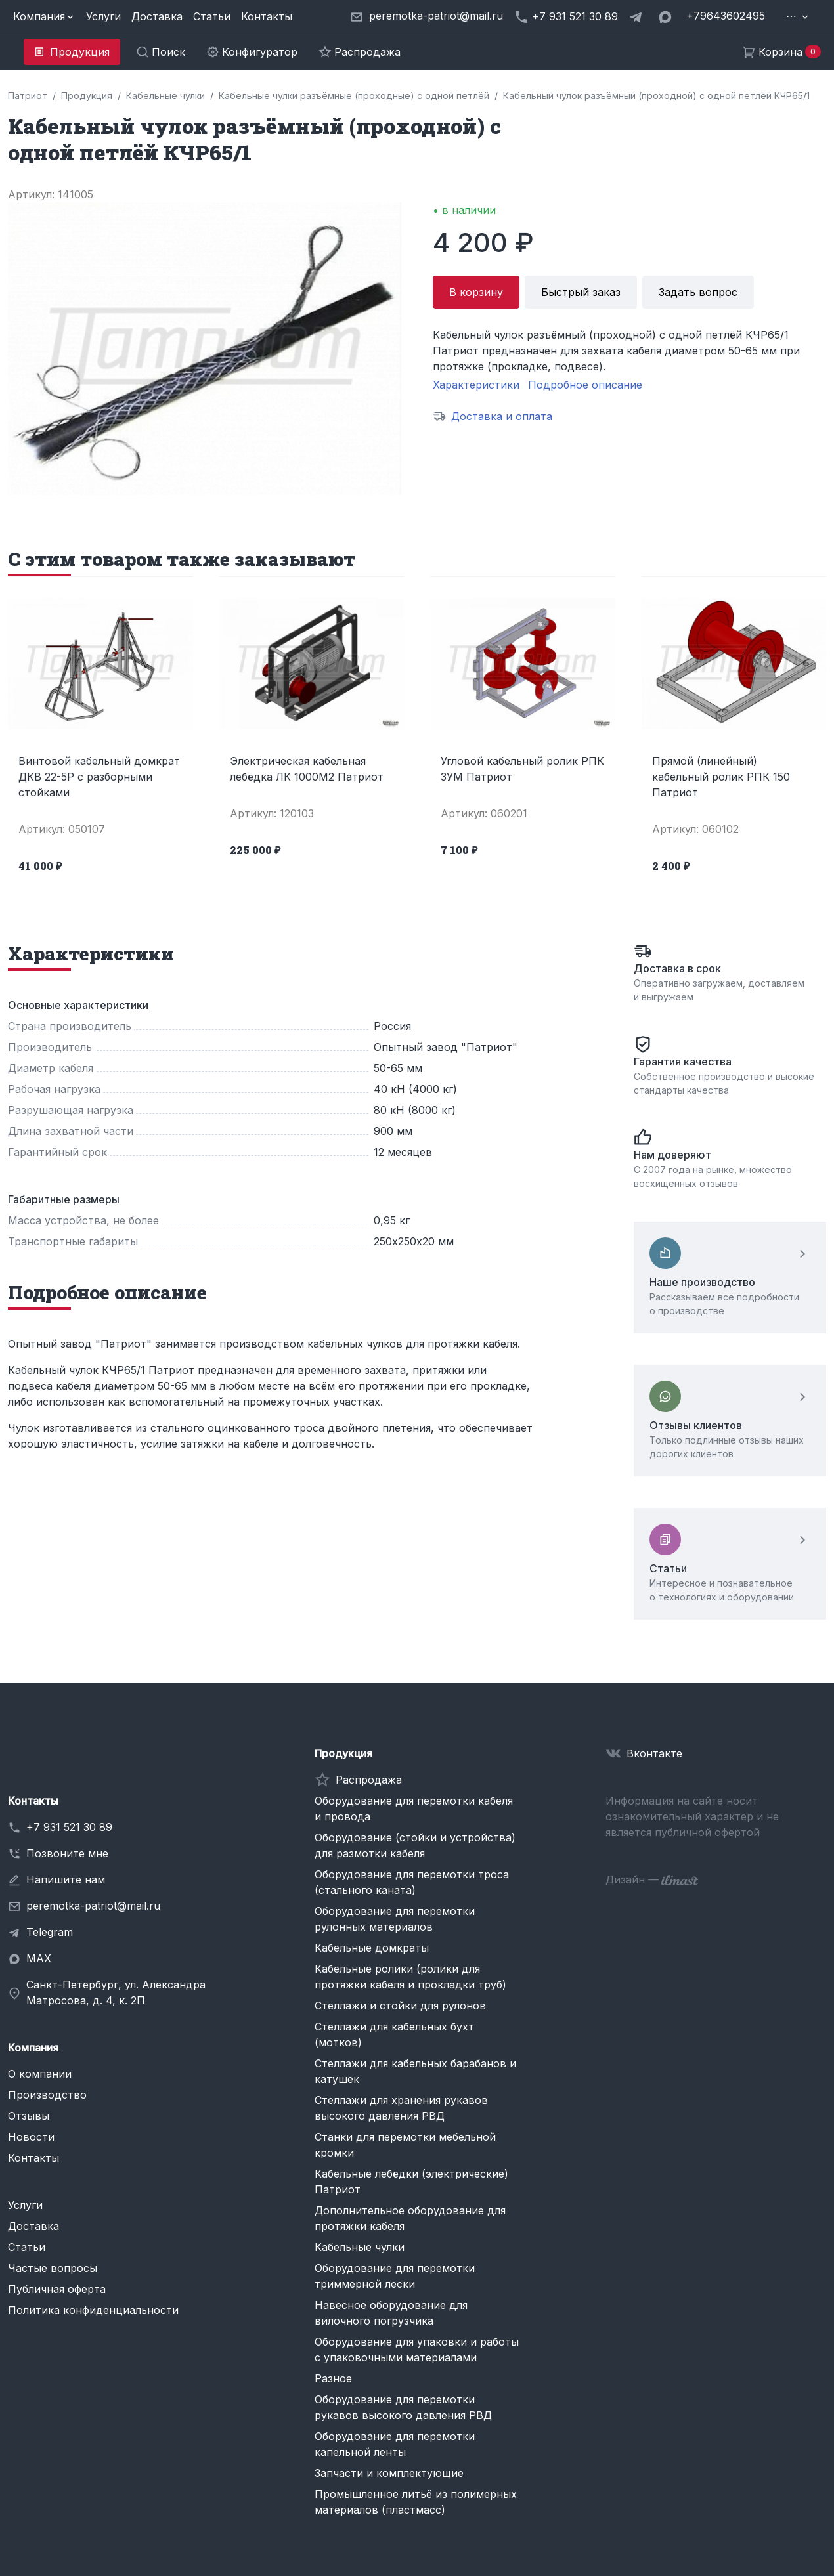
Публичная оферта (57, 2289)
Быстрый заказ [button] (581, 292)
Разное (333, 2378)
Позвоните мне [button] (67, 1853)
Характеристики (476, 384)
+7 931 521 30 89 (69, 1827)
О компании (40, 2073)
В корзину (476, 292)
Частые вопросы (52, 2268)
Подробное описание (585, 384)
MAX (38, 1958)
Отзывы (28, 2115)
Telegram (49, 1932)
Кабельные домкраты (372, 1947)
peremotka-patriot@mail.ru (93, 1905)
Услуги (103, 16)
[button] (44, 16)
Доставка (157, 16)
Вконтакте (654, 1753)
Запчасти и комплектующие (389, 2472)
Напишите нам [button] (65, 1879)
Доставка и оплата (501, 416)
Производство (47, 2094)
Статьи (211, 16)
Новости (31, 2136)
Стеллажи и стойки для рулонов (400, 2005)
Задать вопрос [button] (698, 292)
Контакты (266, 16)
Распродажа (369, 1779)
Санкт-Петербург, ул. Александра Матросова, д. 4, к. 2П (116, 1992)
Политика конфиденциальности (93, 2310)
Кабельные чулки (360, 2247)
